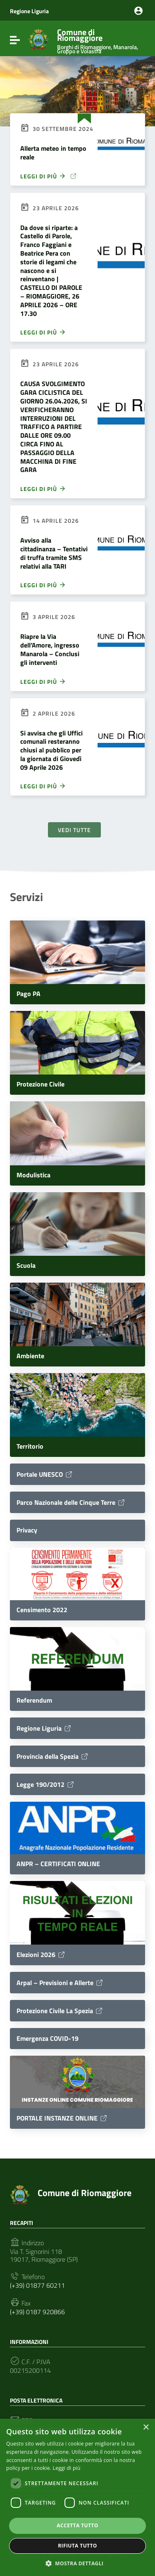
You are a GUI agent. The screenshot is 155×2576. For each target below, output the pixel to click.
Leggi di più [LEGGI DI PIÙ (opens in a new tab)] (48, 176)
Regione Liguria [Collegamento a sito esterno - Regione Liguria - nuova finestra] (29, 11)
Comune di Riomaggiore (99, 39)
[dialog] (77, 2497)
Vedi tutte (74, 829)
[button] (78, 2563)
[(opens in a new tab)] (121, 149)
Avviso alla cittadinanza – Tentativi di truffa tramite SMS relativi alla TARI (54, 553)
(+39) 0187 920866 (37, 2312)
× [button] (146, 2427)
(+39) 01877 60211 (37, 2285)
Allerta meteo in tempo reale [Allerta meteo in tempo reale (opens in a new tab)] (53, 152)
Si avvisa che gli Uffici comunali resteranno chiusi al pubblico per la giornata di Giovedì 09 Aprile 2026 (51, 750)
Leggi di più (43, 332)
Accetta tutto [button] (77, 2525)
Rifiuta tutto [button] (77, 2545)
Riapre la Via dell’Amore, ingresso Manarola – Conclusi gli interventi (49, 649)
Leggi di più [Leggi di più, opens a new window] (67, 2468)
